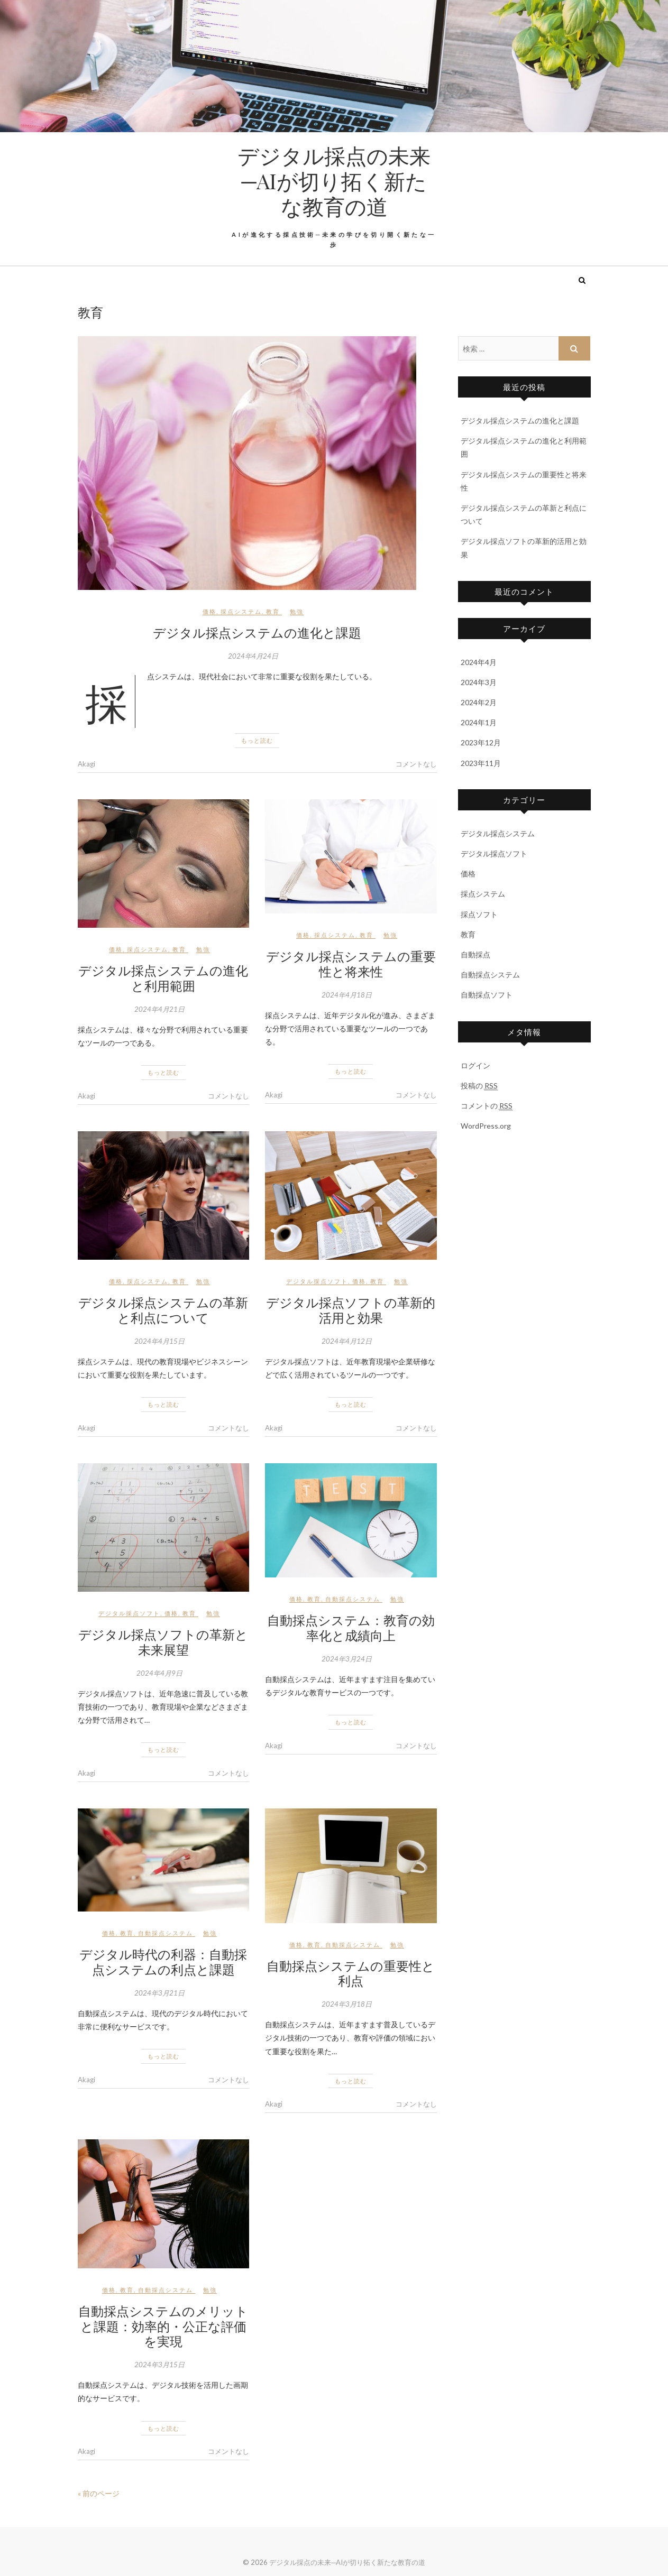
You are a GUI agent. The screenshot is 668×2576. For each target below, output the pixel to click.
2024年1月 (479, 722)
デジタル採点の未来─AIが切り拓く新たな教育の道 (334, 181)
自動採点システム (352, 1598)
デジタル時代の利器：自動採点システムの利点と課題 (163, 1961)
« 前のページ (99, 2493)
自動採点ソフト (487, 994)
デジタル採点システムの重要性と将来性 (351, 963)
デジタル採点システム (498, 833)
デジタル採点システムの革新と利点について (163, 1310)
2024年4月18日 (347, 995)
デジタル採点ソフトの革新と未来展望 (163, 1642)
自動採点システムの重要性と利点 (351, 1973)
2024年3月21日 (159, 1993)
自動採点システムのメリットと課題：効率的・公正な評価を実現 (163, 2326)
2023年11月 (481, 763)
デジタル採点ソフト (317, 1281)
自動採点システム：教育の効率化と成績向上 (351, 1627)
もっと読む (257, 740)
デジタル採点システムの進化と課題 (257, 632)
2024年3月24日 (347, 1659)
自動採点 (475, 954)
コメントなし (416, 764)
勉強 (297, 611)
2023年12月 (481, 742)
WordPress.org (486, 1125)
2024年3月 (479, 682)
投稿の (479, 1086)
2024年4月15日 (159, 1341)
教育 (273, 611)
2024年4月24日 (253, 656)
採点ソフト (479, 914)
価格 (209, 611)
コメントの (487, 1106)
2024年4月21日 (159, 1009)
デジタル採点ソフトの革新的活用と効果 (350, 1310)
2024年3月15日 (159, 2364)
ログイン (475, 1065)
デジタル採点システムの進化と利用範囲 (163, 978)
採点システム (241, 611)
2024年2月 (479, 702)
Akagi (86, 764)
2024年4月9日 (159, 1673)
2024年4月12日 (347, 1341)
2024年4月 (479, 662)
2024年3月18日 (347, 2004)
